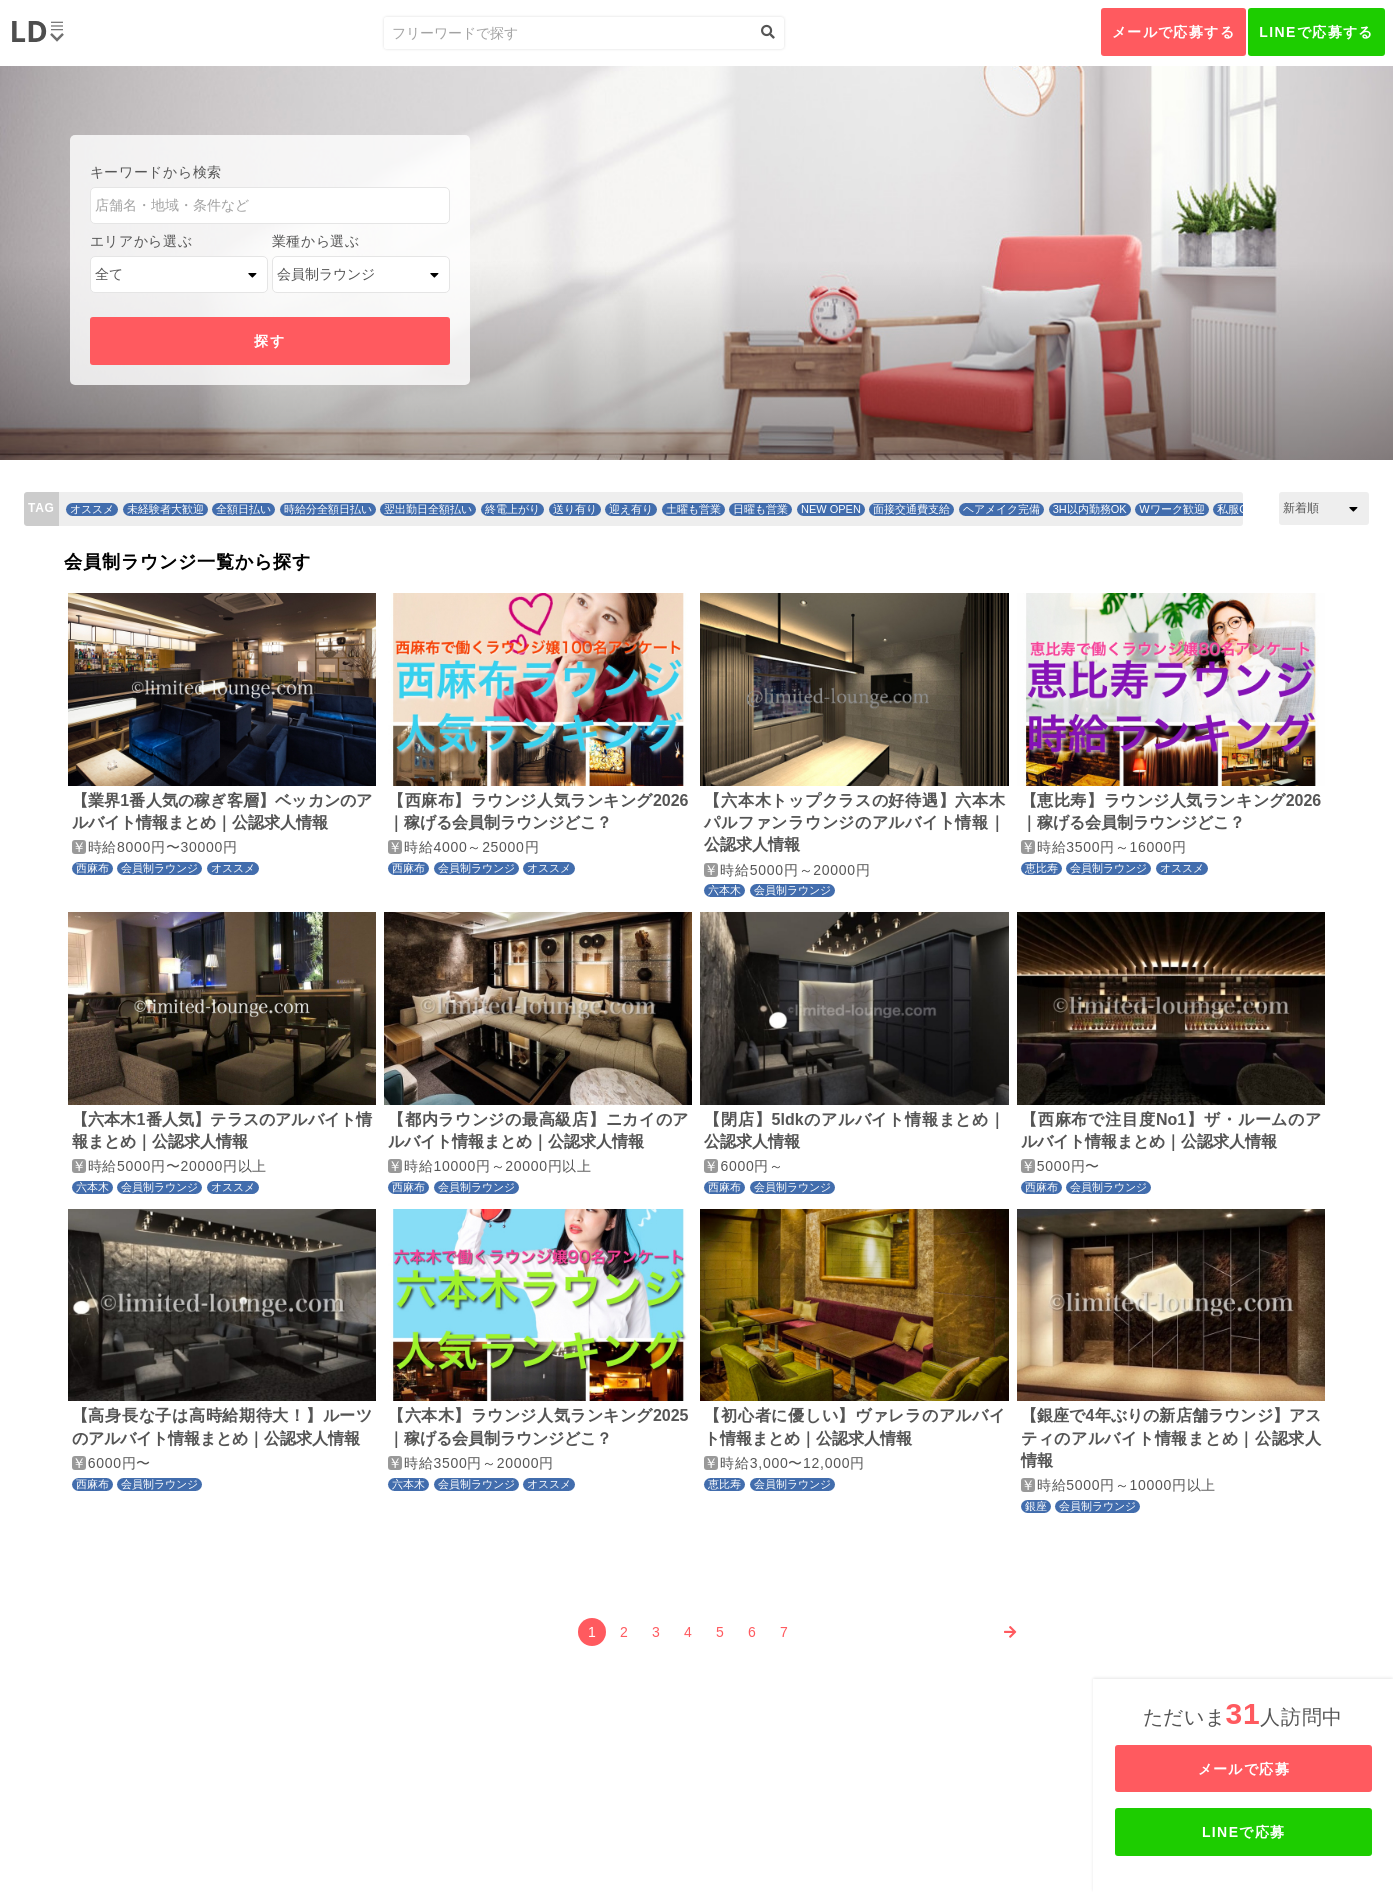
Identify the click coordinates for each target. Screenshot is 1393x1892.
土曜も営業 (693, 509)
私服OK (1236, 509)
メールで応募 (1245, 1769)
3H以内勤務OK (1090, 509)
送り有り (575, 509)
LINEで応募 (1245, 1832)
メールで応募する (1173, 32)
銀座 (1036, 1506)
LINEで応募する (1316, 32)
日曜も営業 (760, 509)
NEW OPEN (831, 509)
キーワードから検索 (156, 172)
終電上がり (512, 509)
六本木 (724, 890)
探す (269, 341)
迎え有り (631, 509)
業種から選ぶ (316, 241)
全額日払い (243, 509)
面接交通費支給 (911, 509)
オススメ (92, 509)
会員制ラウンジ (159, 868)
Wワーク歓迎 (1171, 509)
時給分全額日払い (328, 509)
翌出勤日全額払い (428, 509)
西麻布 (92, 868)
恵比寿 (1041, 868)
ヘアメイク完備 (1001, 509)
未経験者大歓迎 (165, 509)
